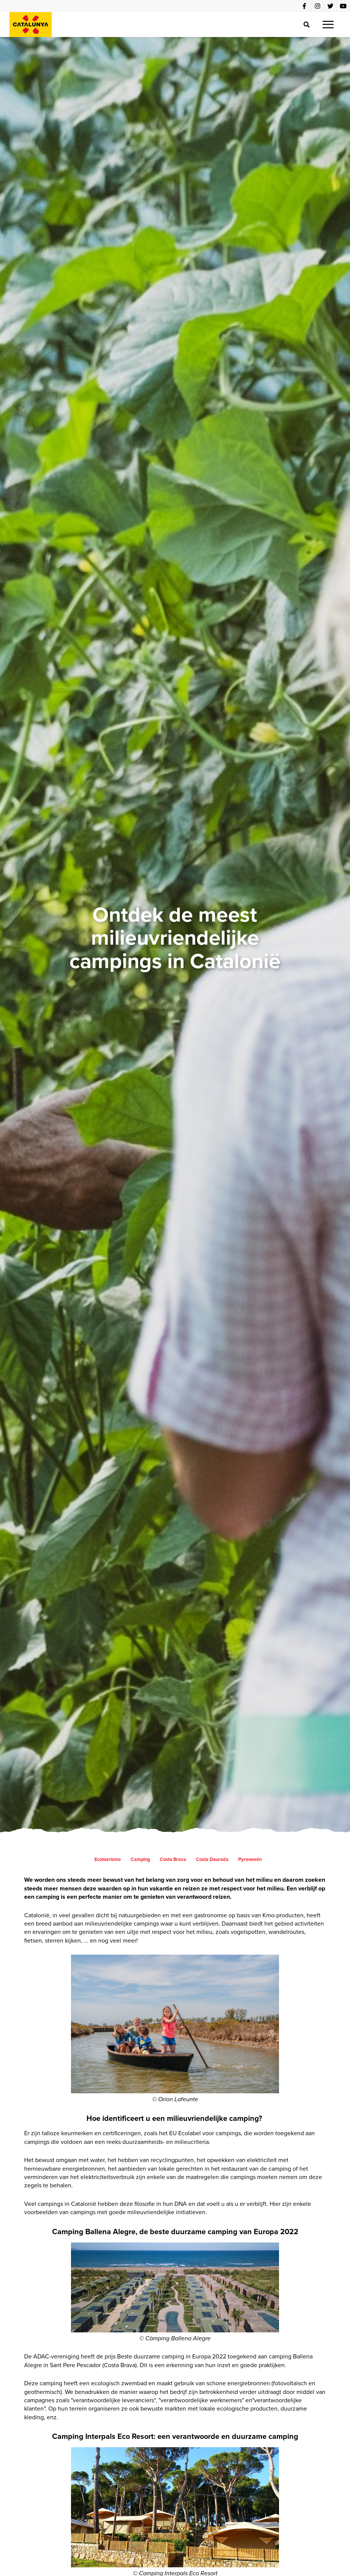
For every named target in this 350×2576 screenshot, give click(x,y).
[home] (30, 24)
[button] (328, 24)
